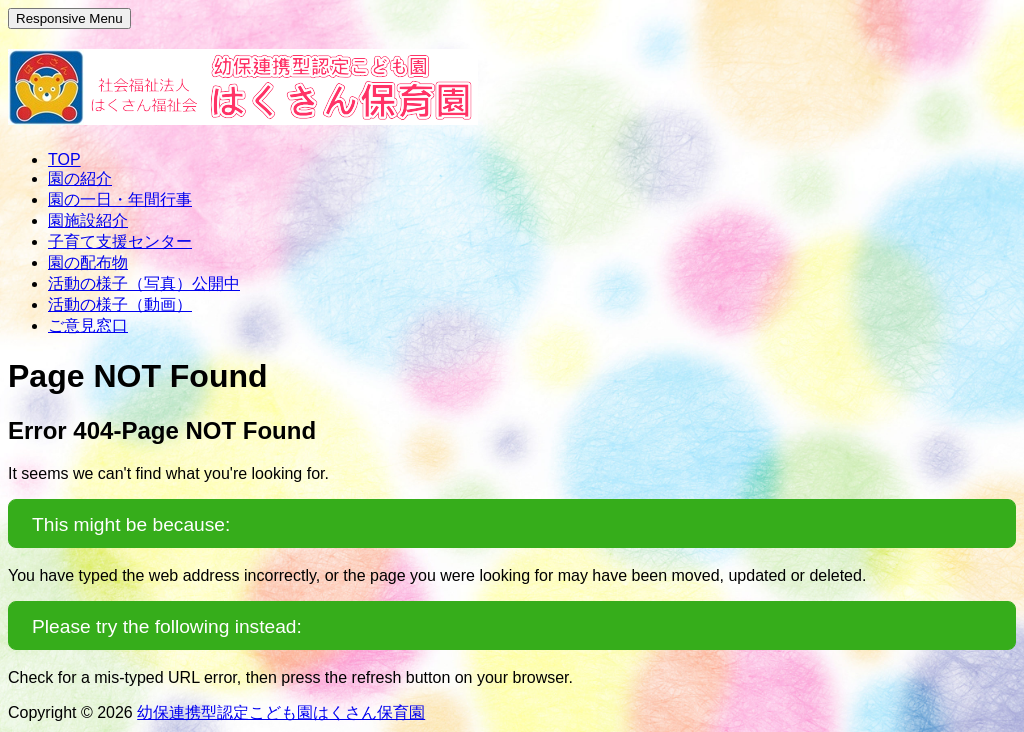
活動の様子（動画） (120, 304)
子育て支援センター (120, 241)
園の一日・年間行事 (120, 199)
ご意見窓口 (88, 325)
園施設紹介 (88, 220)
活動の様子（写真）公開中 (144, 283)
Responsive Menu (69, 18)
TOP (64, 159)
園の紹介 (80, 178)
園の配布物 (88, 262)
